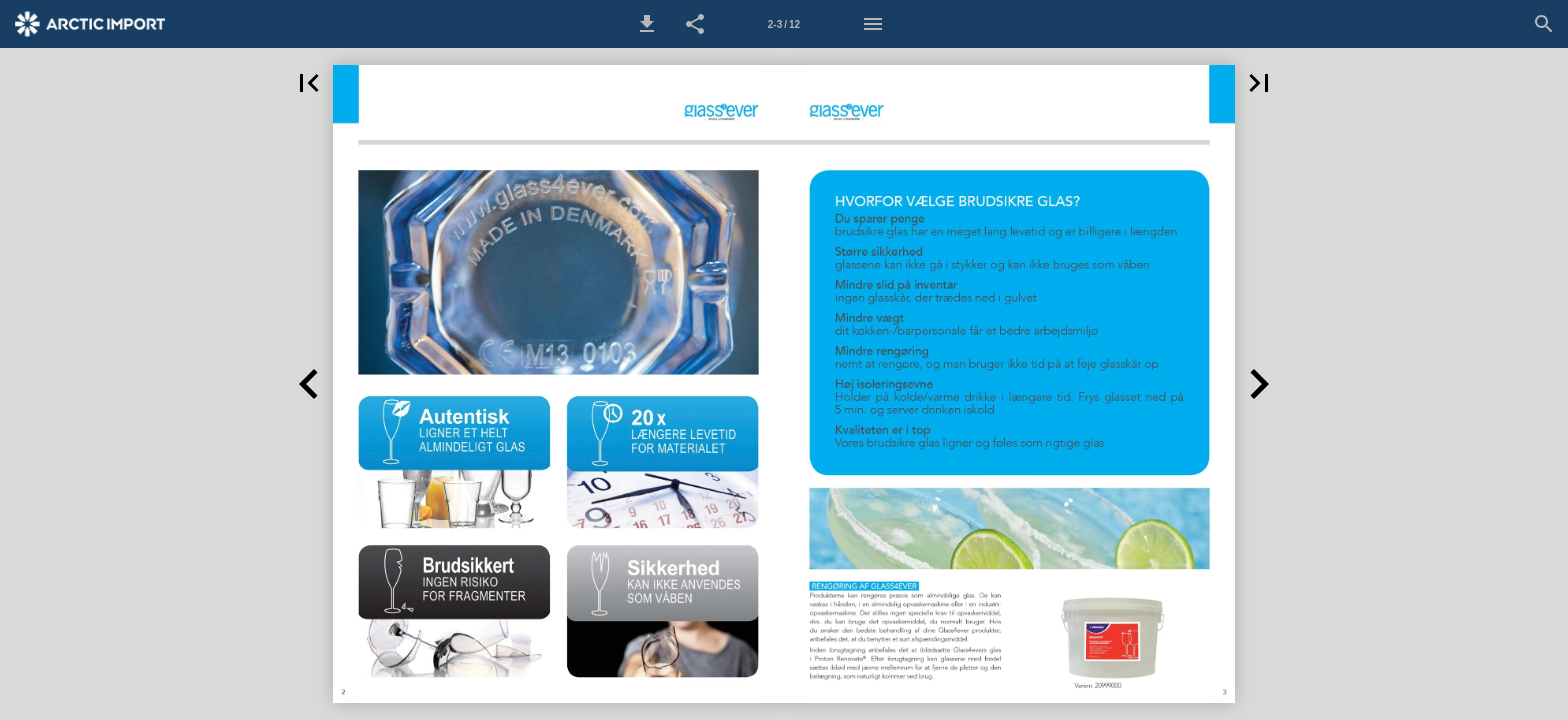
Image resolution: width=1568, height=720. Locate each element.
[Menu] (873, 24)
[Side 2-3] (784, 24)
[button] (647, 24)
